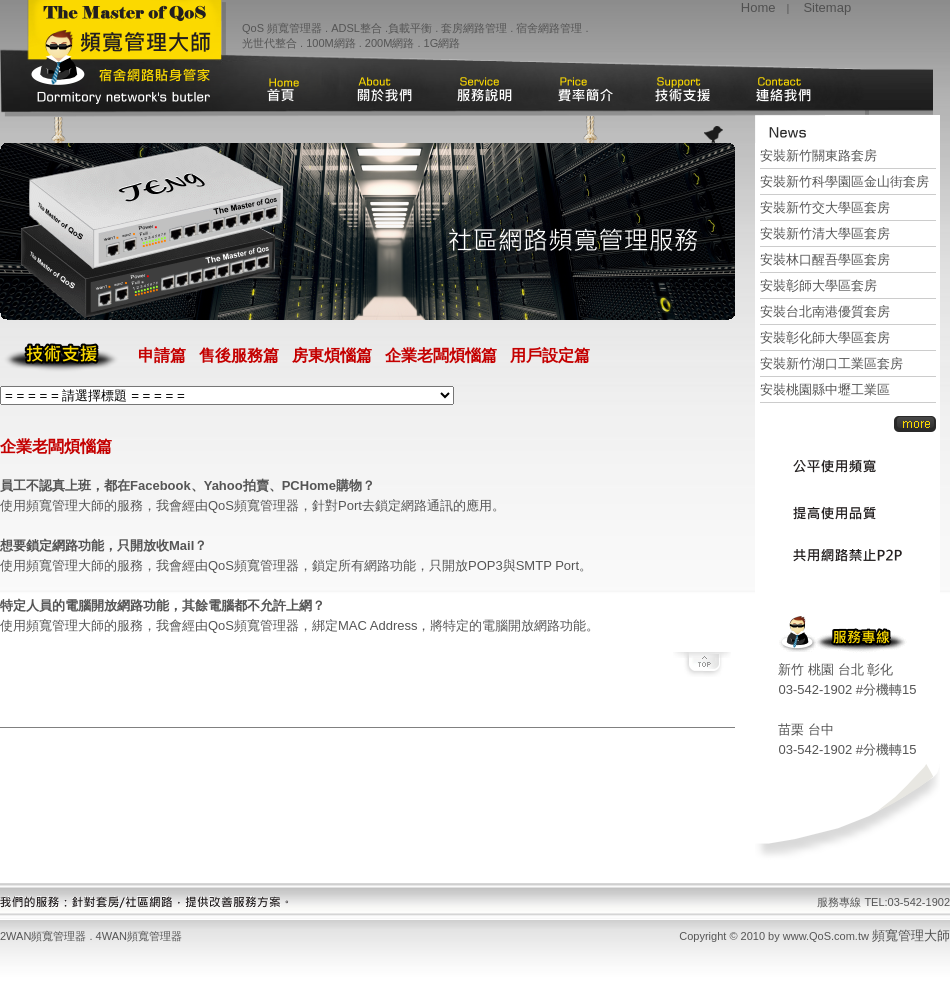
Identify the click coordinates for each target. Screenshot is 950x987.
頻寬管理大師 (911, 935)
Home (758, 7)
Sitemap (827, 7)
